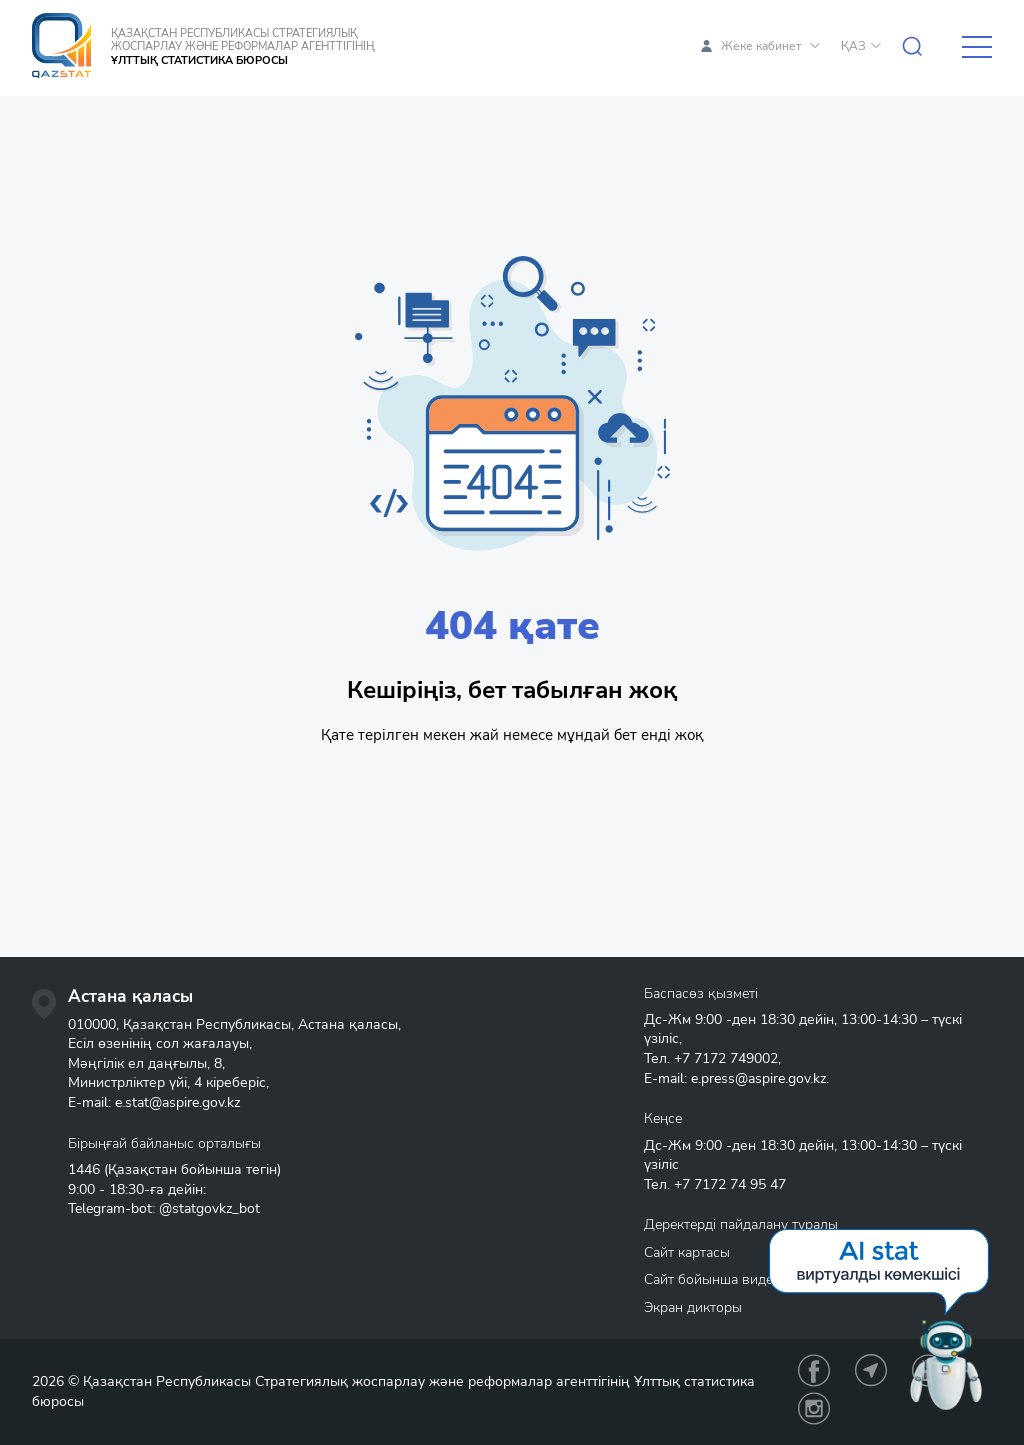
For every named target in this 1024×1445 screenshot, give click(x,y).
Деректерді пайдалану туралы (741, 1224)
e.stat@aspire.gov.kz (177, 1102)
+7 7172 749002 (726, 1058)
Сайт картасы (687, 1252)
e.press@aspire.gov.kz (758, 1078)
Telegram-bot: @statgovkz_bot (164, 1208)
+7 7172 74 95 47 (730, 1184)
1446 (84, 1169)
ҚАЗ (853, 46)
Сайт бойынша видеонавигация (746, 1279)
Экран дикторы (693, 1307)
